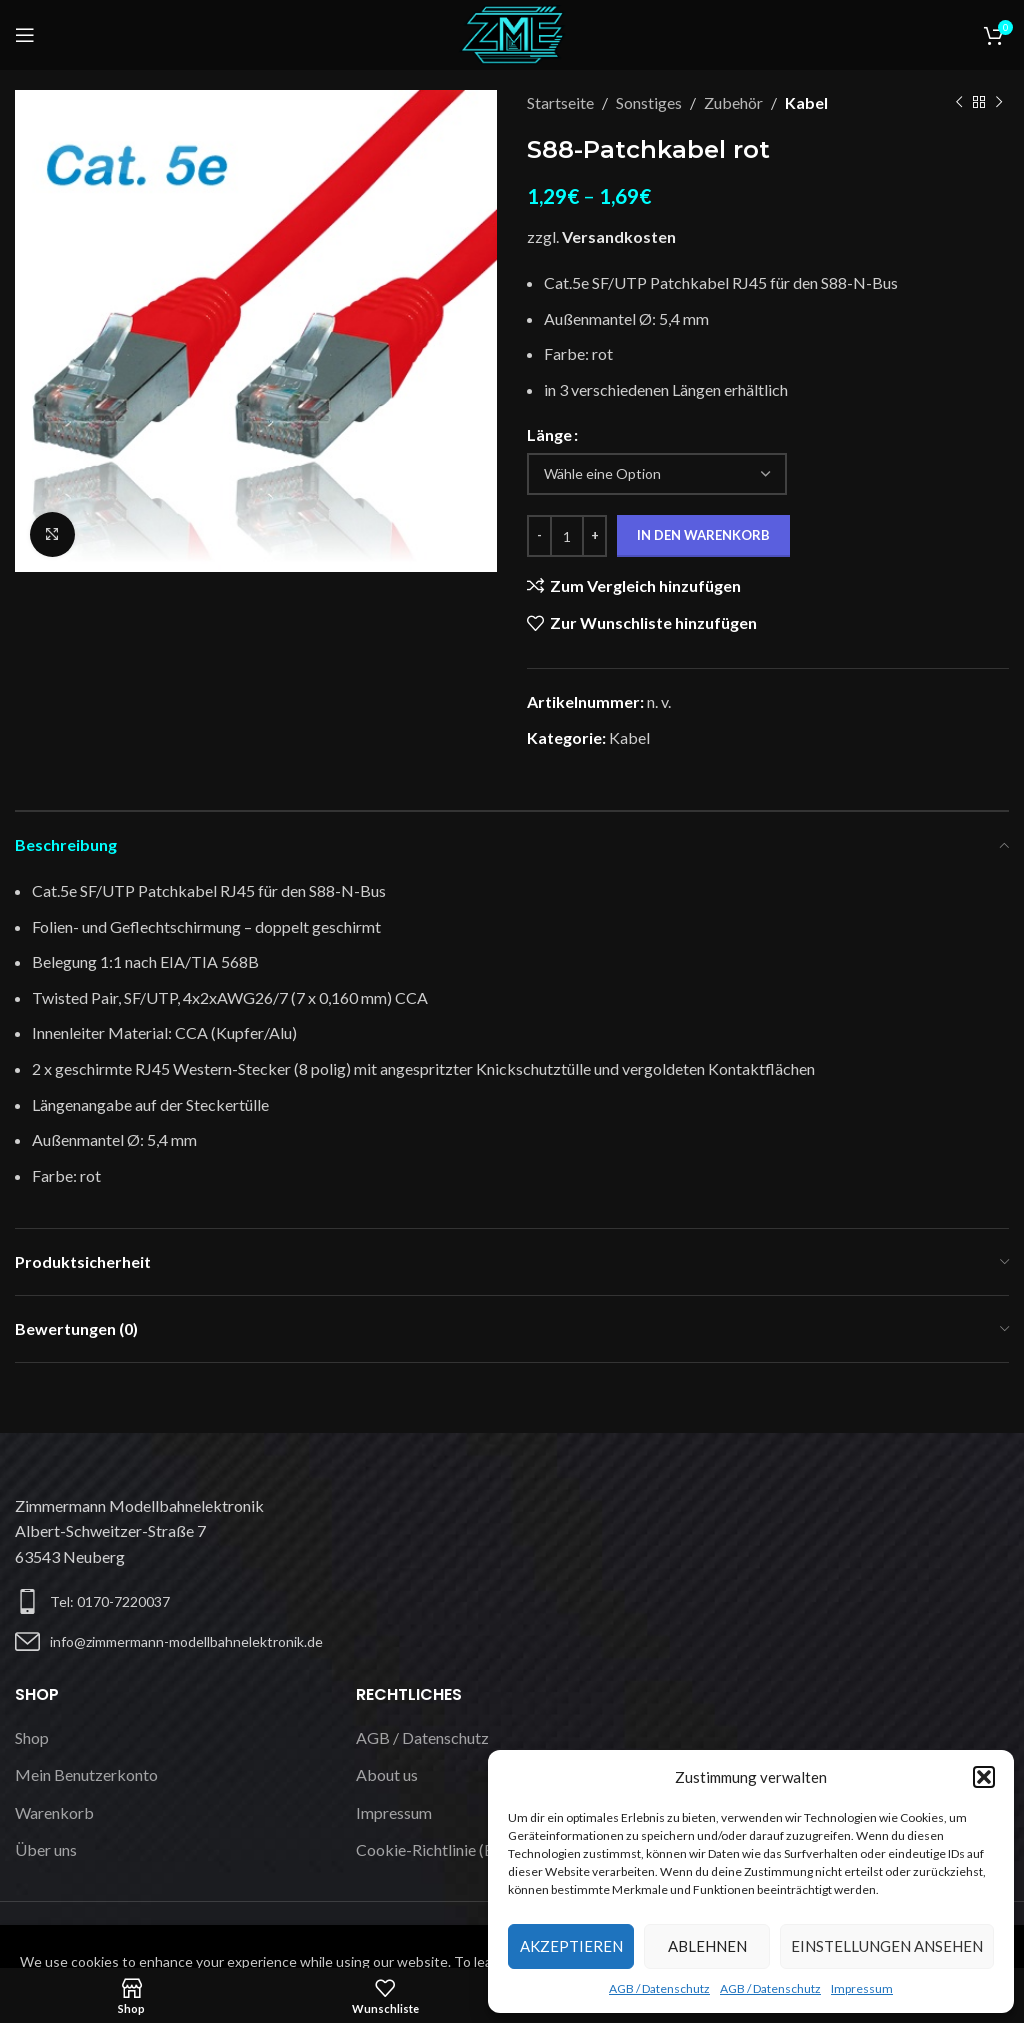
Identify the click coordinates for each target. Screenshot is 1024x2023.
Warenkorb (54, 1812)
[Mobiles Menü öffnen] (25, 35)
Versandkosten (619, 236)
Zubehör (733, 102)
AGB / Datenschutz (659, 1988)
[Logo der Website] (511, 32)
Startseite (560, 102)
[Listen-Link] (256, 1641)
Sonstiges (649, 102)
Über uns (46, 1849)
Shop (32, 1737)
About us (387, 1774)
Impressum (862, 1988)
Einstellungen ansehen (887, 1946)
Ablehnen (707, 1946)
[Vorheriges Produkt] (959, 103)
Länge (549, 434)
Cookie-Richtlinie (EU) (433, 1849)
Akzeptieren (571, 1946)
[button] (984, 1777)
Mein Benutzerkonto (86, 1774)
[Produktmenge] (567, 536)
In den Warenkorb (703, 535)
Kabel (806, 102)
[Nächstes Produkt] (999, 103)
